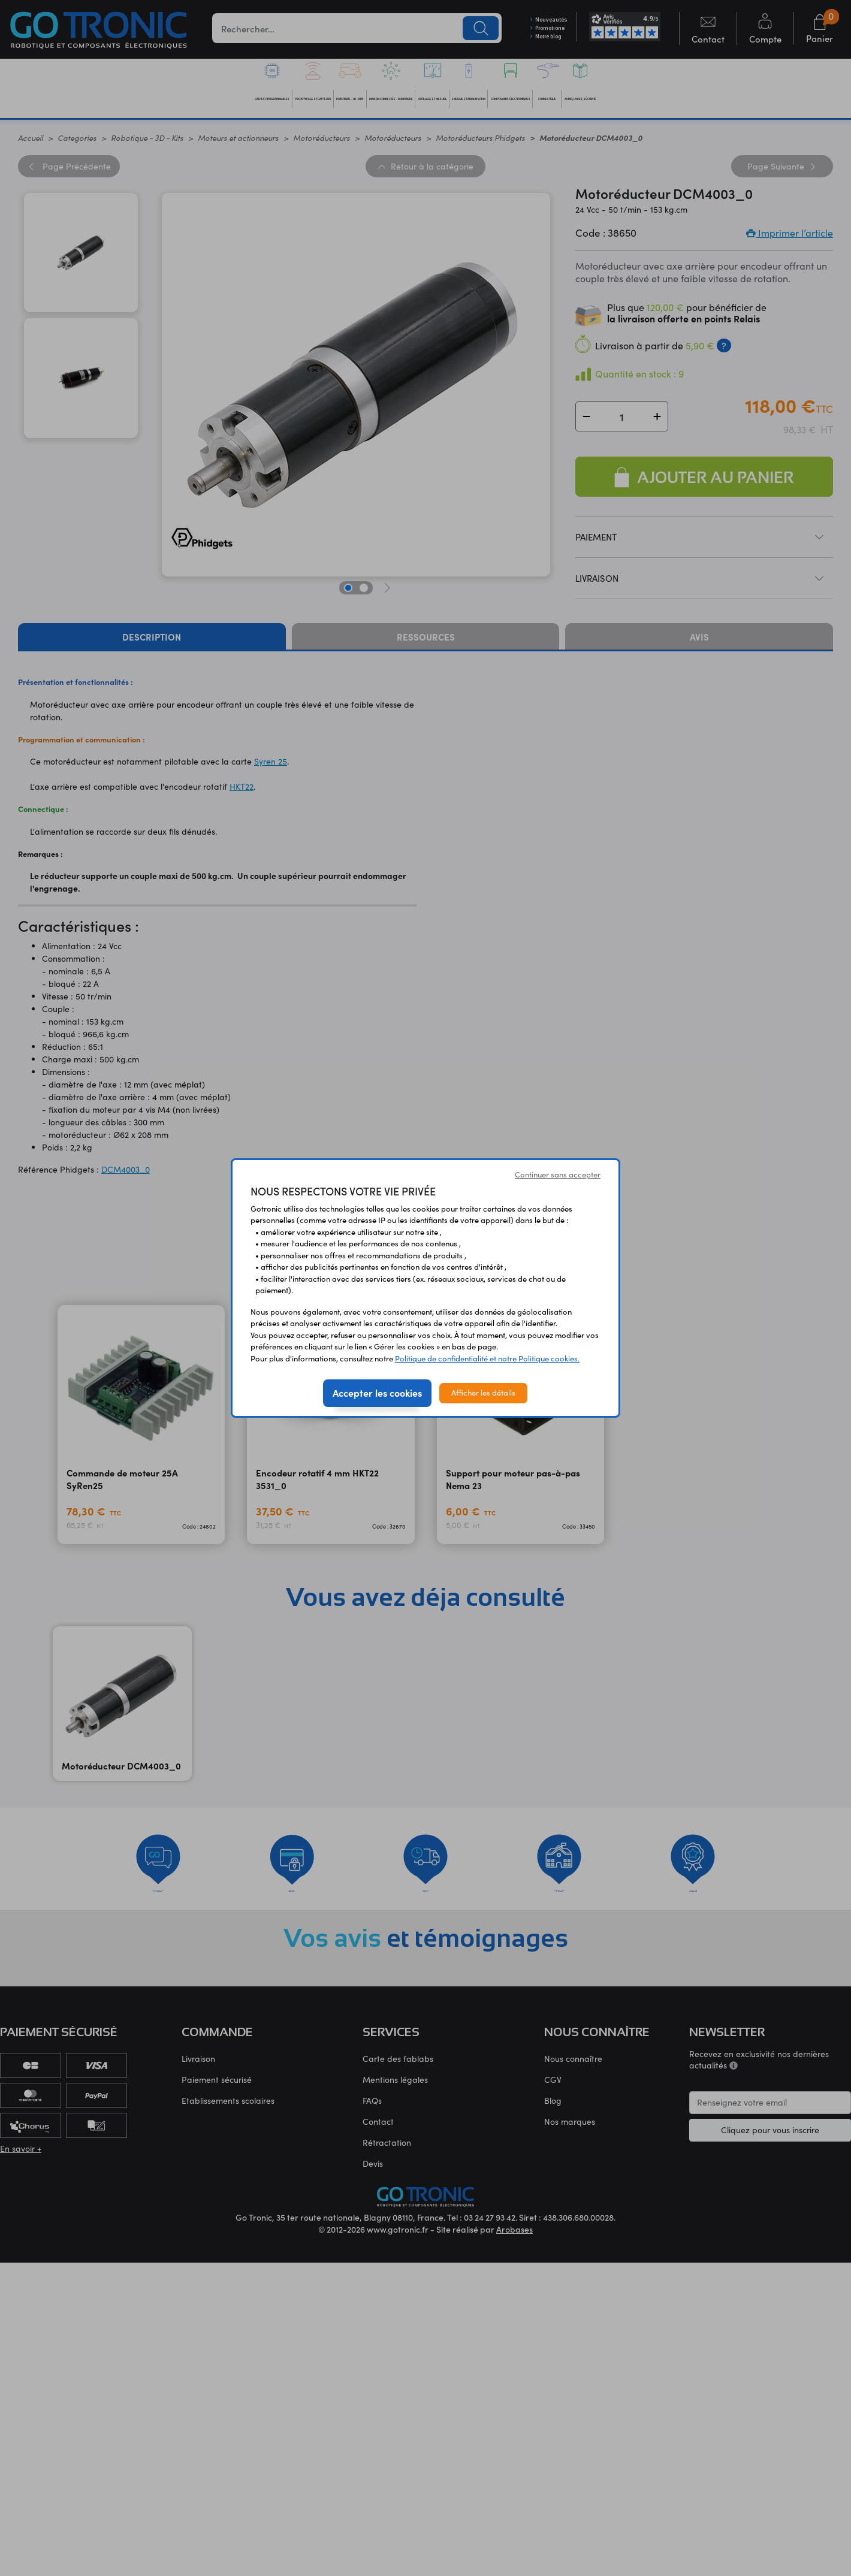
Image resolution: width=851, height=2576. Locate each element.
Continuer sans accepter (557, 1174)
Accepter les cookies (377, 1392)
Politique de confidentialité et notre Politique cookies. (487, 1358)
